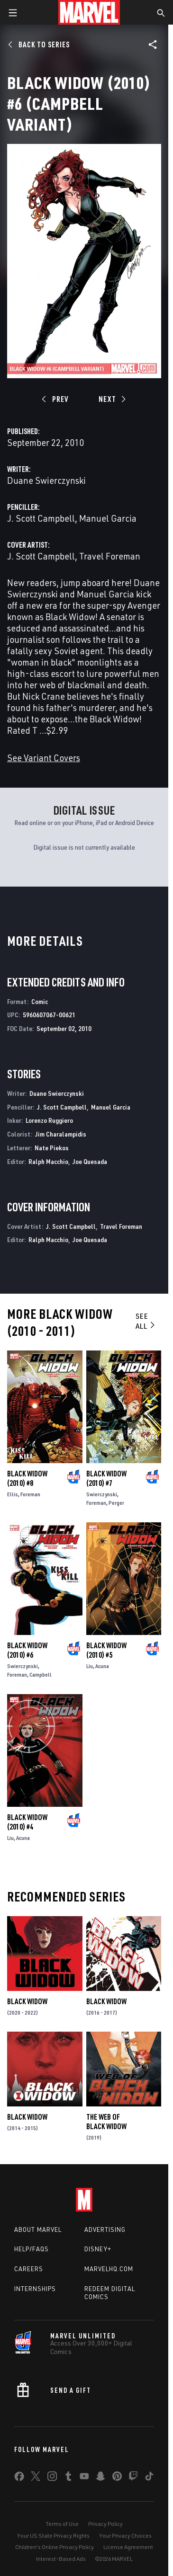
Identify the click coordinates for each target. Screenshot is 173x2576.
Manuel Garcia (108, 518)
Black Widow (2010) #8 (27, 1478)
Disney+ (97, 2249)
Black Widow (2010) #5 (106, 1650)
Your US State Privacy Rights (53, 2535)
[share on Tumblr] (68, 2478)
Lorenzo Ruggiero (49, 1120)
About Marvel (38, 2229)
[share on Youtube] (84, 2478)
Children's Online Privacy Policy (54, 2546)
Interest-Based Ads (61, 2558)
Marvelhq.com (108, 2269)
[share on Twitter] (35, 2478)
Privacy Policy (105, 2523)
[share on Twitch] (133, 2478)
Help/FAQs (31, 2249)
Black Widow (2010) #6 (27, 1650)
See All (146, 1321)
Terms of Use (62, 2523)
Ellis (12, 1494)
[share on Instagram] (52, 2478)
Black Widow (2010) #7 (106, 1478)
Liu (89, 1666)
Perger (116, 1502)
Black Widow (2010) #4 (27, 1821)
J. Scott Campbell (41, 518)
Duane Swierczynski (46, 480)
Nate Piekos (52, 1148)
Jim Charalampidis (60, 1134)
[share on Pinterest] (117, 2478)
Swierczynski (101, 1494)
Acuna (102, 1666)
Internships (35, 2288)
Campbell (40, 1674)
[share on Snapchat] (100, 2478)
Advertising (105, 2229)
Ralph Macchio (48, 1161)
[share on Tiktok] (149, 2478)
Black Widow (27, 2001)
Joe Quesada (90, 1161)
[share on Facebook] (19, 2478)
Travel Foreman (109, 556)
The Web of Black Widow (106, 2121)
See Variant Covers (43, 757)
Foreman (30, 1494)
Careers (28, 2269)
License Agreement (128, 2546)
